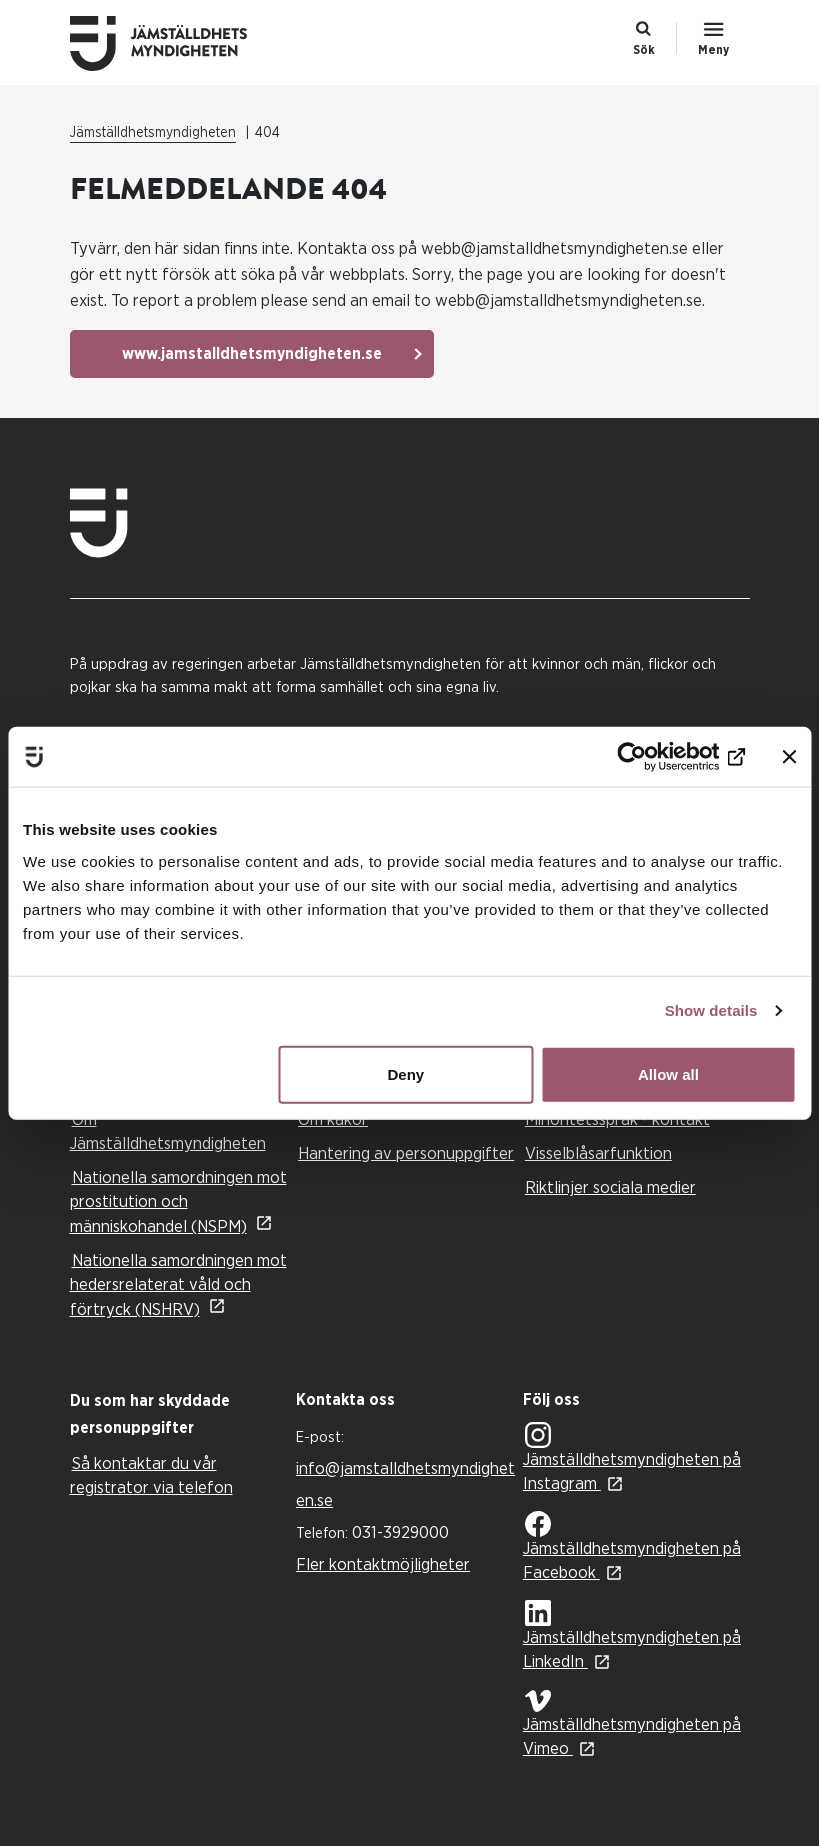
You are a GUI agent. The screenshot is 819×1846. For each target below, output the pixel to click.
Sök (644, 50)
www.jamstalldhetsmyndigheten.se (252, 354)
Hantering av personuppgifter (406, 1153)
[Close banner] (789, 757)
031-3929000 (400, 1532)
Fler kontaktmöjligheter (383, 1564)
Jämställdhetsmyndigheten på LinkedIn (632, 1635)
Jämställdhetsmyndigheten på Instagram (632, 1457)
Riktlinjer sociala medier (610, 1187)
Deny (406, 1073)
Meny (713, 50)
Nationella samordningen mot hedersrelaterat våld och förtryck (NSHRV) (178, 1285)
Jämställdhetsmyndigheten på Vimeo (632, 1723)
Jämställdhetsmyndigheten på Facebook (632, 1546)
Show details (711, 1010)
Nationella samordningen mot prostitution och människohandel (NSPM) (178, 1202)
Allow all (668, 1073)
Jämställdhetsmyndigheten (153, 133)
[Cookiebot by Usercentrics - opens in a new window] (657, 757)
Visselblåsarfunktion (598, 1153)
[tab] (178, 1415)
